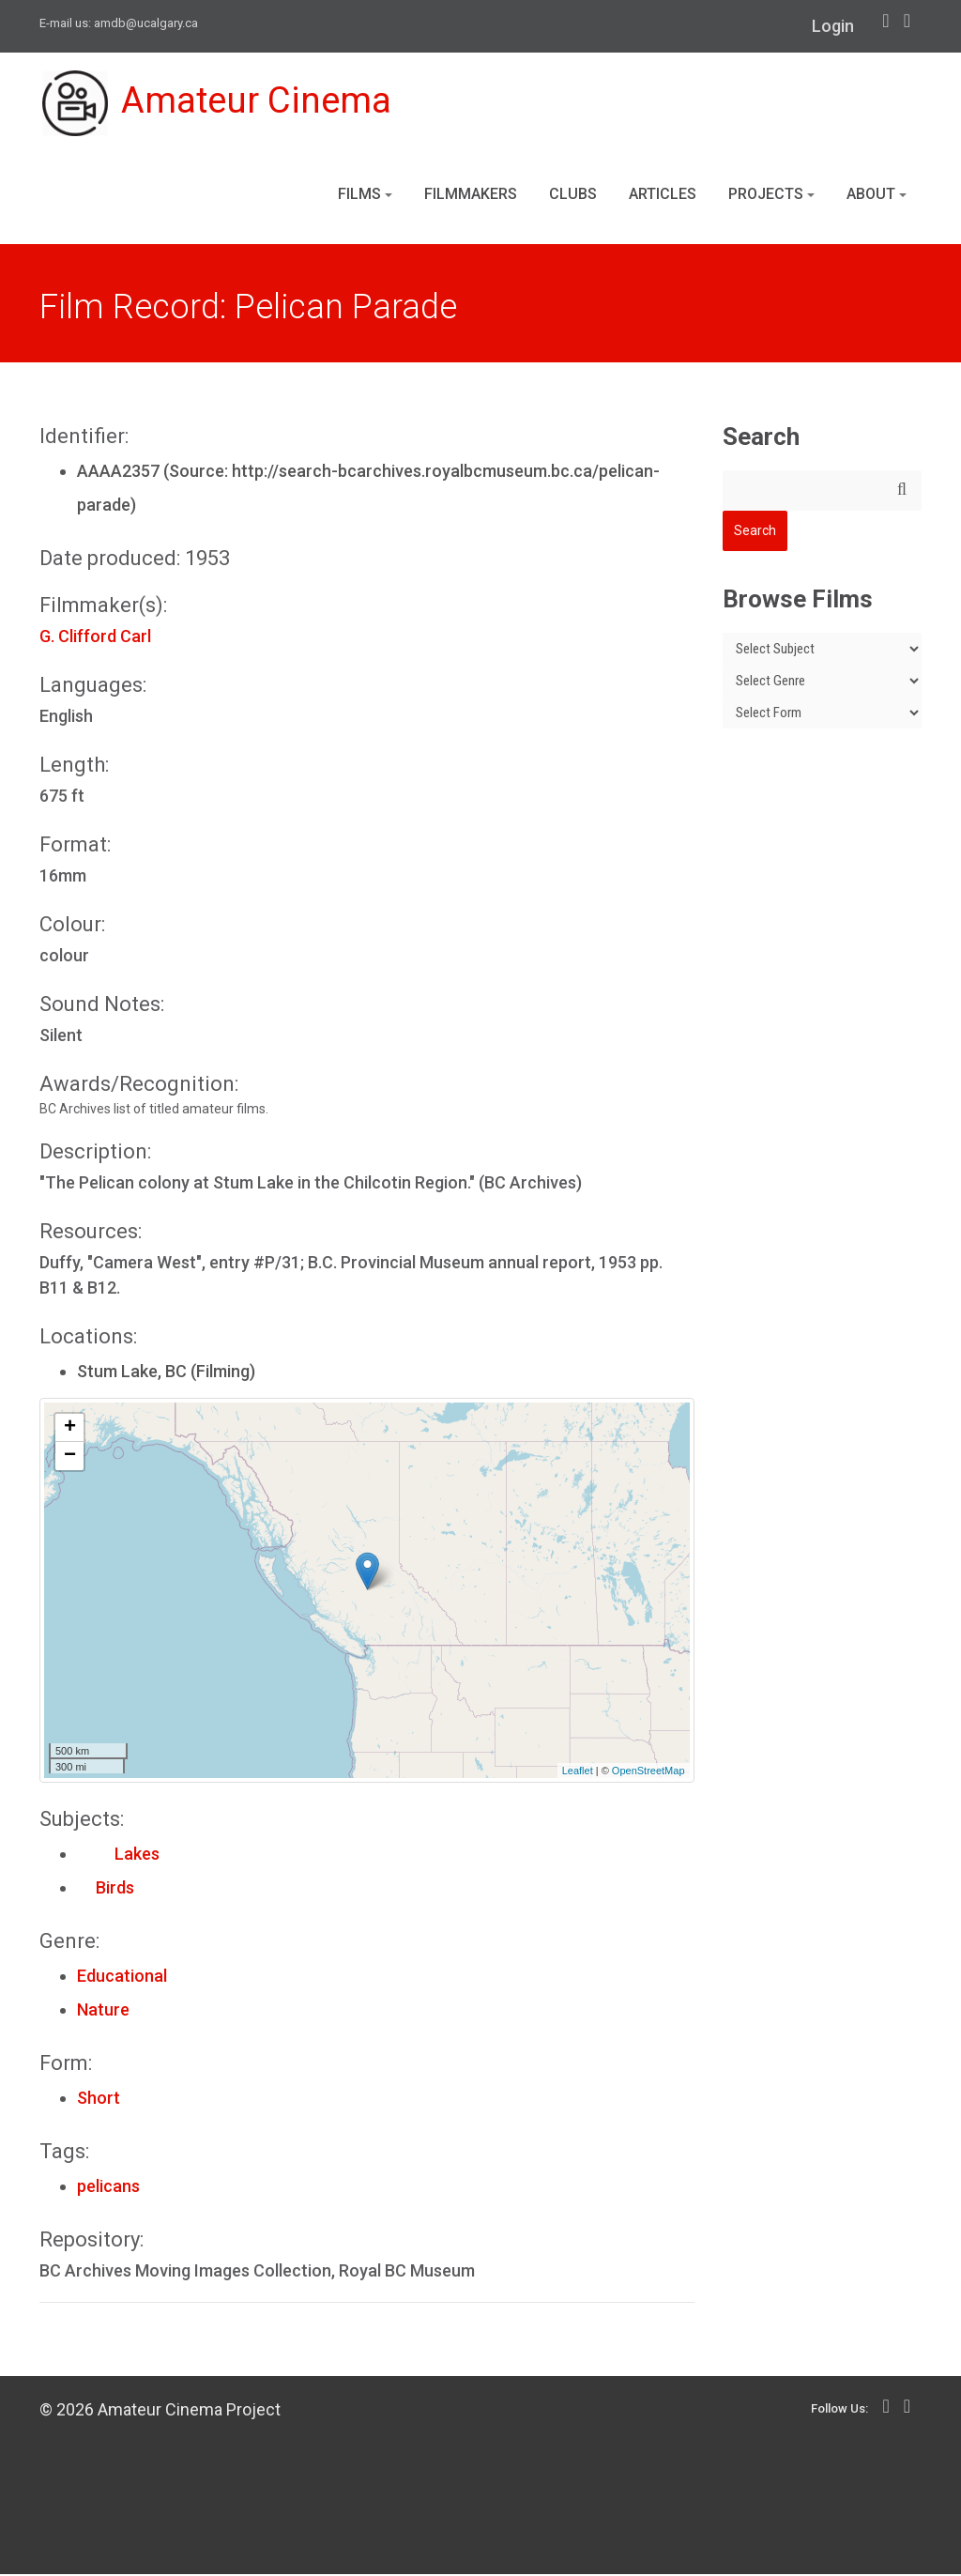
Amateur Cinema (220, 105)
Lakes (118, 1855)
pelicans (108, 2188)
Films (365, 196)
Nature (103, 2011)
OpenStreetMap (648, 1772)
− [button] (70, 1458)
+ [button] (70, 1430)
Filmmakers (470, 196)
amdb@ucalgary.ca (146, 23)
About (877, 196)
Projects (771, 196)
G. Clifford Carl (95, 638)
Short (98, 2099)
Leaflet (577, 1772)
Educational (122, 1977)
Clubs (573, 196)
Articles (662, 196)
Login (833, 26)
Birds (105, 1889)
